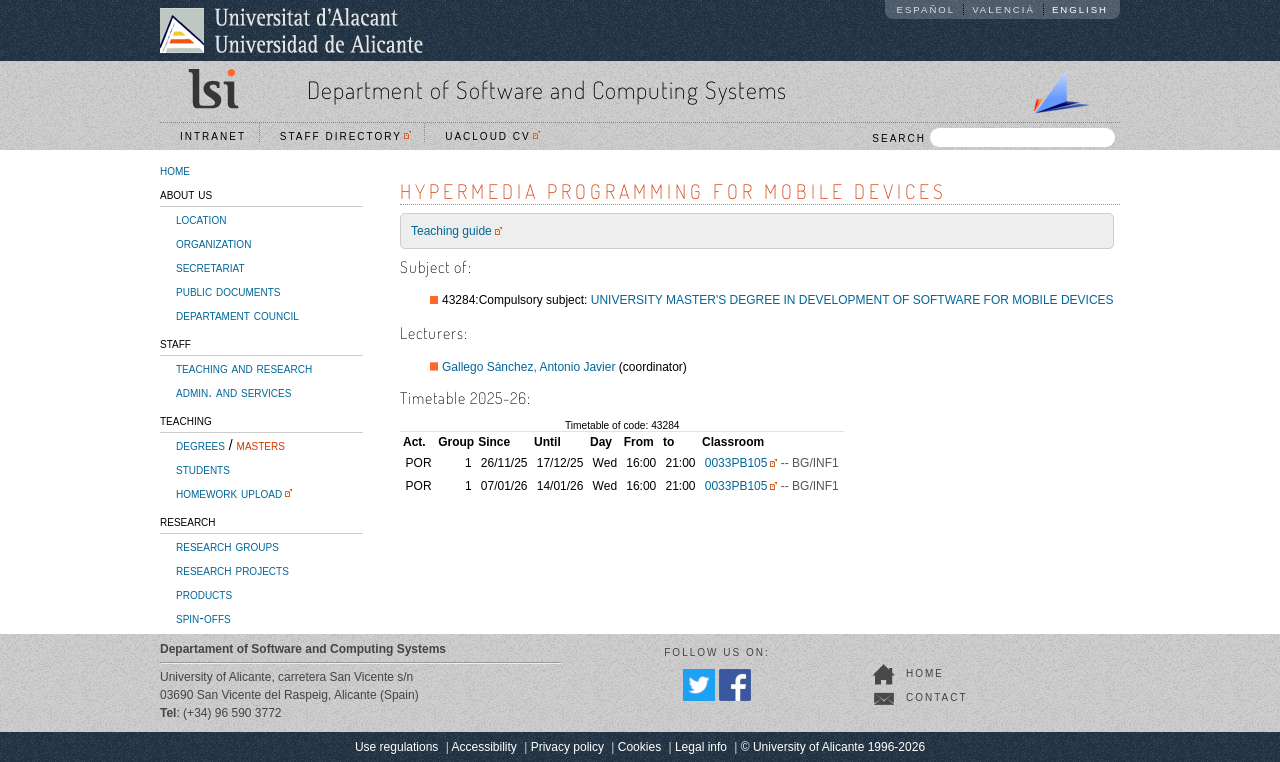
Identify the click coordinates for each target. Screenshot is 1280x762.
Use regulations (396, 747)
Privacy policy (567, 747)
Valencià (1003, 9)
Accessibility (483, 747)
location (201, 219)
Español (926, 9)
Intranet (213, 136)
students (203, 469)
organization (213, 243)
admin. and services (233, 392)
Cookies (639, 747)
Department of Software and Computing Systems (547, 89)
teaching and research (244, 368)
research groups (227, 546)
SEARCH (993, 137)
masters (261, 445)
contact (937, 697)
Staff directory (346, 136)
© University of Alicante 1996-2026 (833, 747)
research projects (232, 570)
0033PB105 (736, 463)
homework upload (229, 493)
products (204, 594)
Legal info (701, 747)
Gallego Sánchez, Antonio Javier (528, 367)
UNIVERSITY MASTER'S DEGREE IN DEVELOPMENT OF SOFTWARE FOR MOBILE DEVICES (852, 300)
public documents (228, 291)
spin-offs (203, 618)
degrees (200, 445)
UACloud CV (492, 136)
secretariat (210, 267)
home (175, 170)
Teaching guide (451, 231)
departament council (237, 315)
